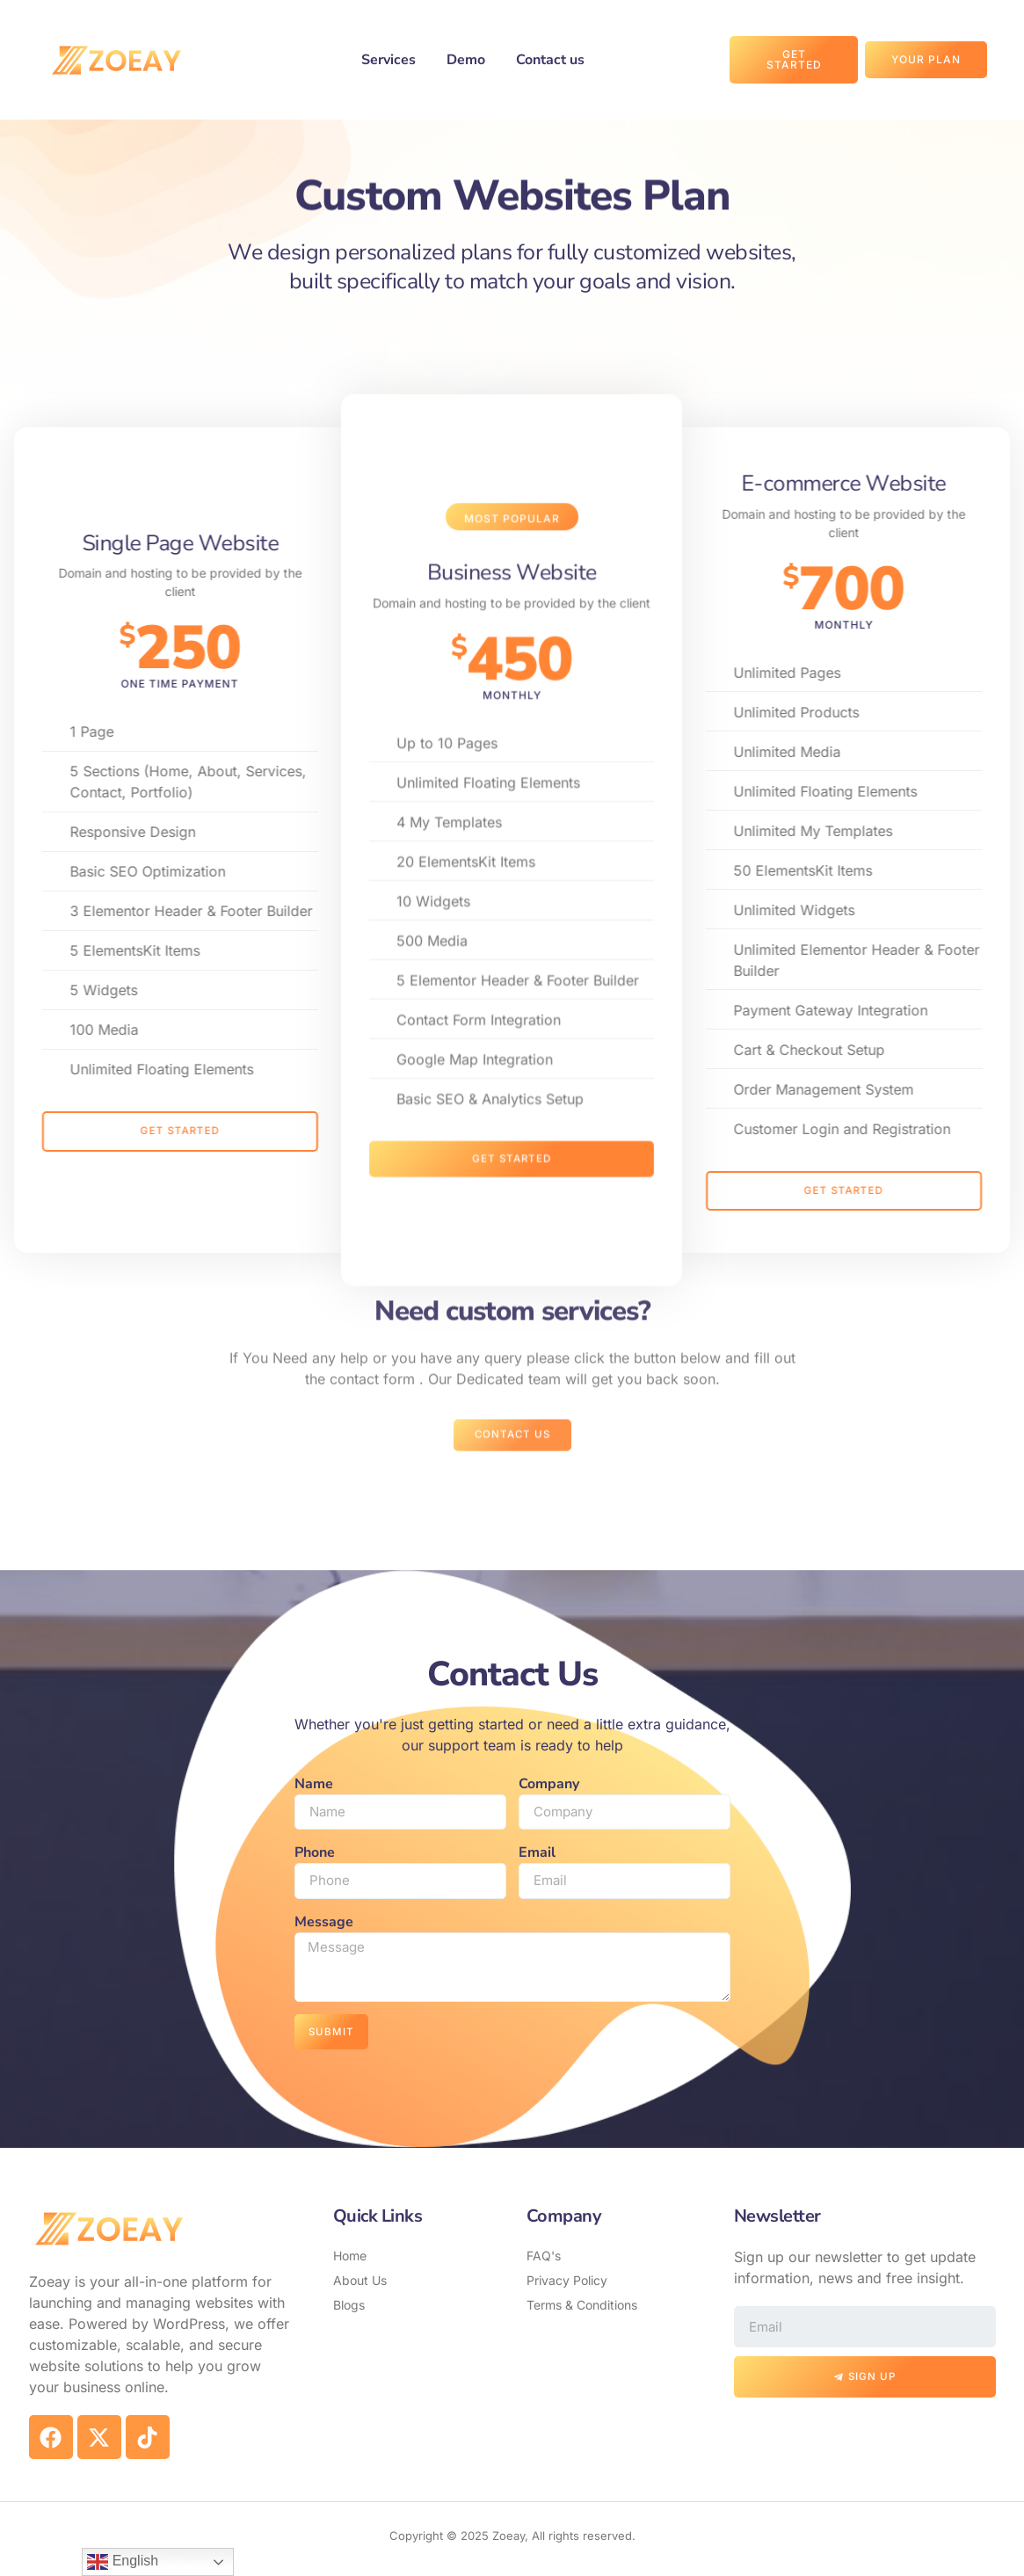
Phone (314, 1854)
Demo (466, 59)
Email (537, 1854)
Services (388, 59)
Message (323, 1924)
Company (549, 1784)
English (122, 2561)
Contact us (550, 59)
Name (313, 1784)
